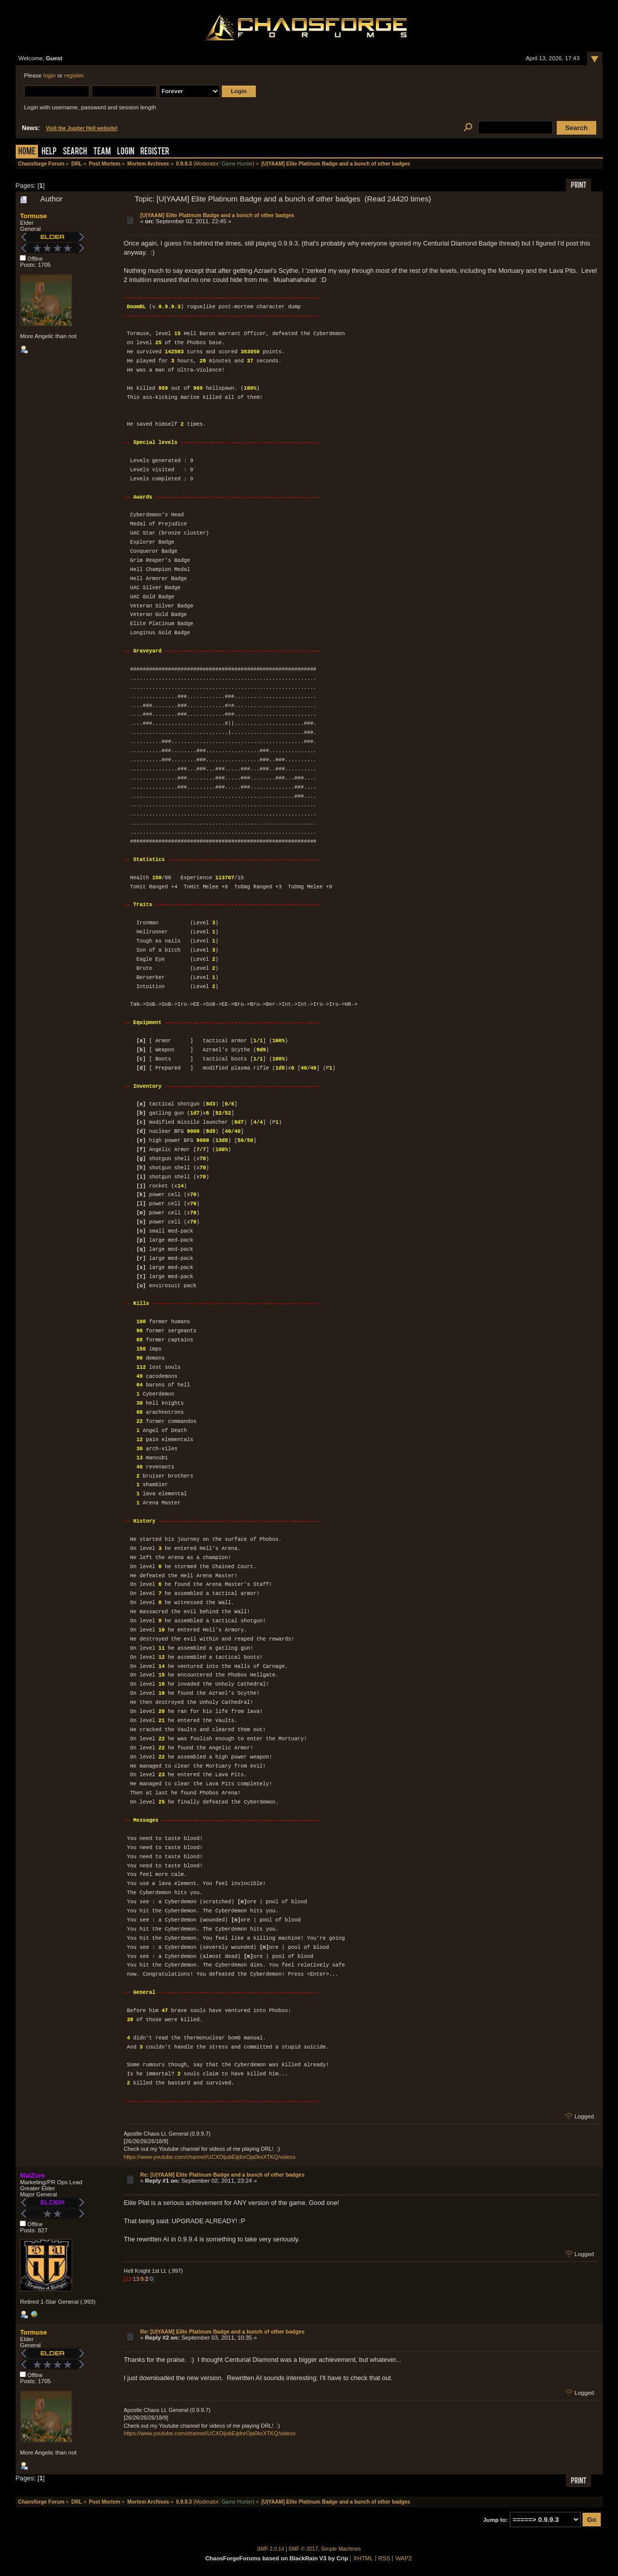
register (74, 75)
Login (125, 152)
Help (49, 152)
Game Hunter (236, 164)
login (50, 75)
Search (75, 152)
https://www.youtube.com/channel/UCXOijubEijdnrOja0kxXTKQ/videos (209, 2157)
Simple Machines (341, 2549)
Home (26, 152)
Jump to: (495, 2520)
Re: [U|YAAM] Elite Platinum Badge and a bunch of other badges (222, 2175)
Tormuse (33, 216)
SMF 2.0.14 (271, 2549)
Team (102, 152)
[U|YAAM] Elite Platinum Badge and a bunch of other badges (217, 215)
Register (154, 152)
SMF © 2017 (303, 2549)
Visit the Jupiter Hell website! (82, 128)
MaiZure (32, 2175)
